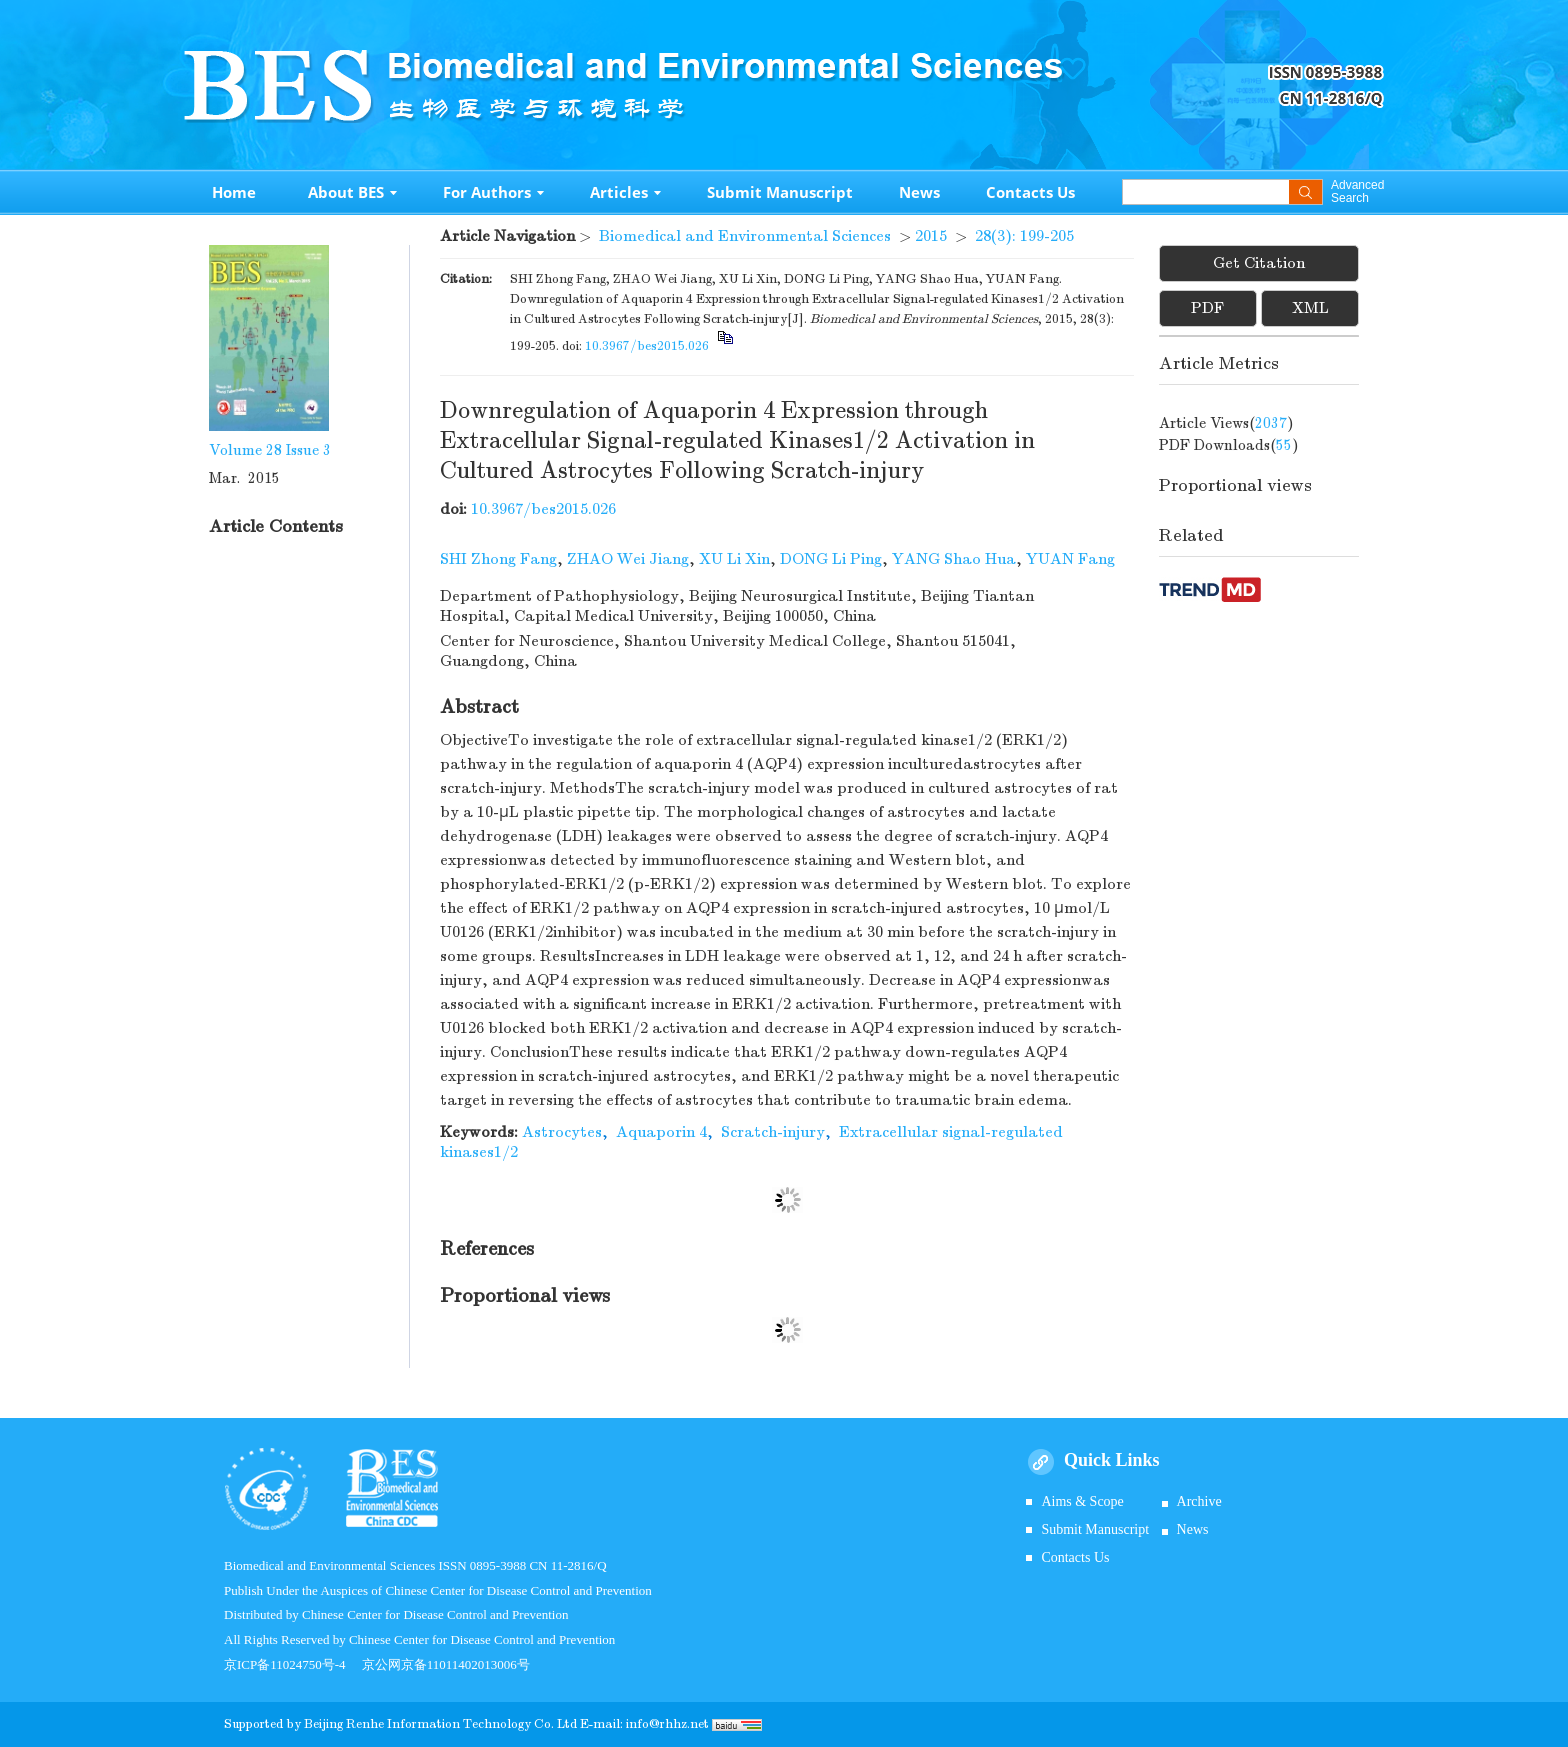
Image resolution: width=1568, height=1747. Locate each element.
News (919, 192)
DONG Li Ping (831, 559)
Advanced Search (1357, 192)
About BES (352, 192)
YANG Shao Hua (954, 559)
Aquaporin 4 (661, 1132)
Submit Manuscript (780, 192)
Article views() (1226, 423)
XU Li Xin (734, 559)
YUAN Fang (1070, 559)
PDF (1207, 308)
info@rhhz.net (667, 1724)
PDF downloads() (1229, 445)
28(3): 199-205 (1024, 236)
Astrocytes (562, 1132)
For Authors (493, 192)
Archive (1199, 1501)
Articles (625, 192)
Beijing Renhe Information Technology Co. (430, 1724)
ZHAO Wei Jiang (628, 559)
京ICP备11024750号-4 (293, 1664)
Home (234, 192)
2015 (931, 236)
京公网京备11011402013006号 (446, 1664)
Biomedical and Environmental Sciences (745, 236)
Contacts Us (1030, 192)
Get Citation (1259, 263)
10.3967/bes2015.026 (647, 346)
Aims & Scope (1082, 1501)
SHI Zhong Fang (498, 559)
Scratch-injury (773, 1132)
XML (1310, 308)
